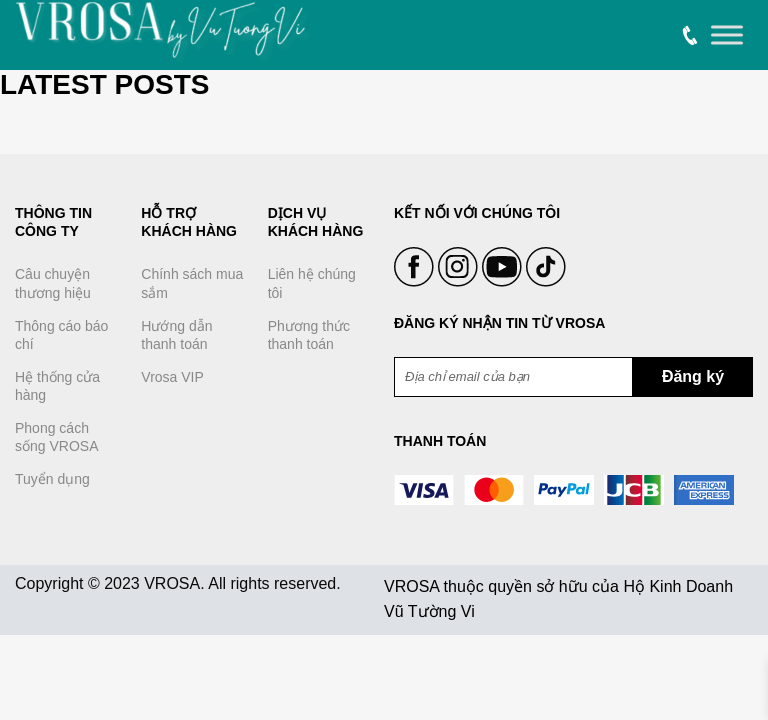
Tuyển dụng (52, 479)
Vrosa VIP (172, 377)
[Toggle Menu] (727, 35)
